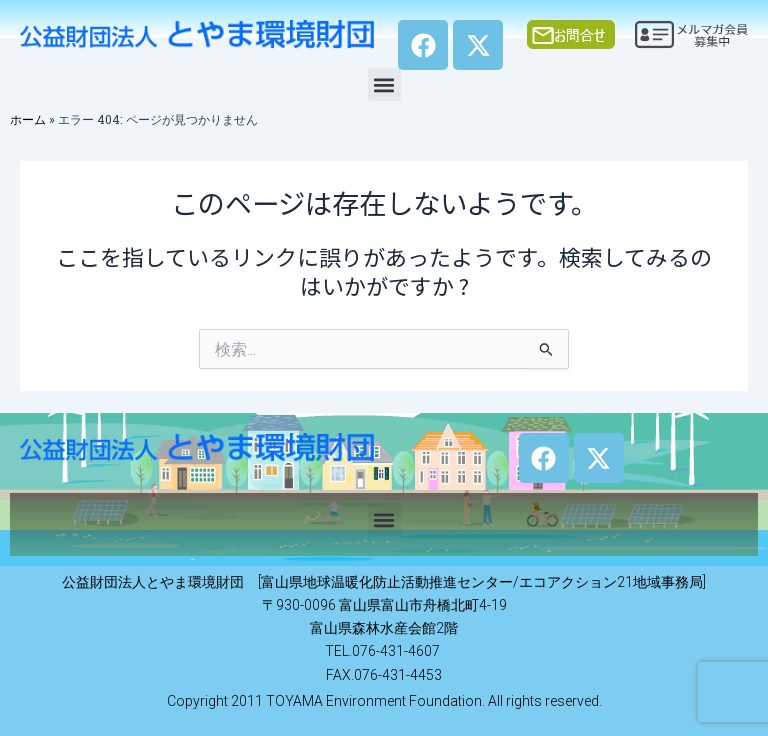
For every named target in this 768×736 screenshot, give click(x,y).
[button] (384, 84)
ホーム (28, 119)
